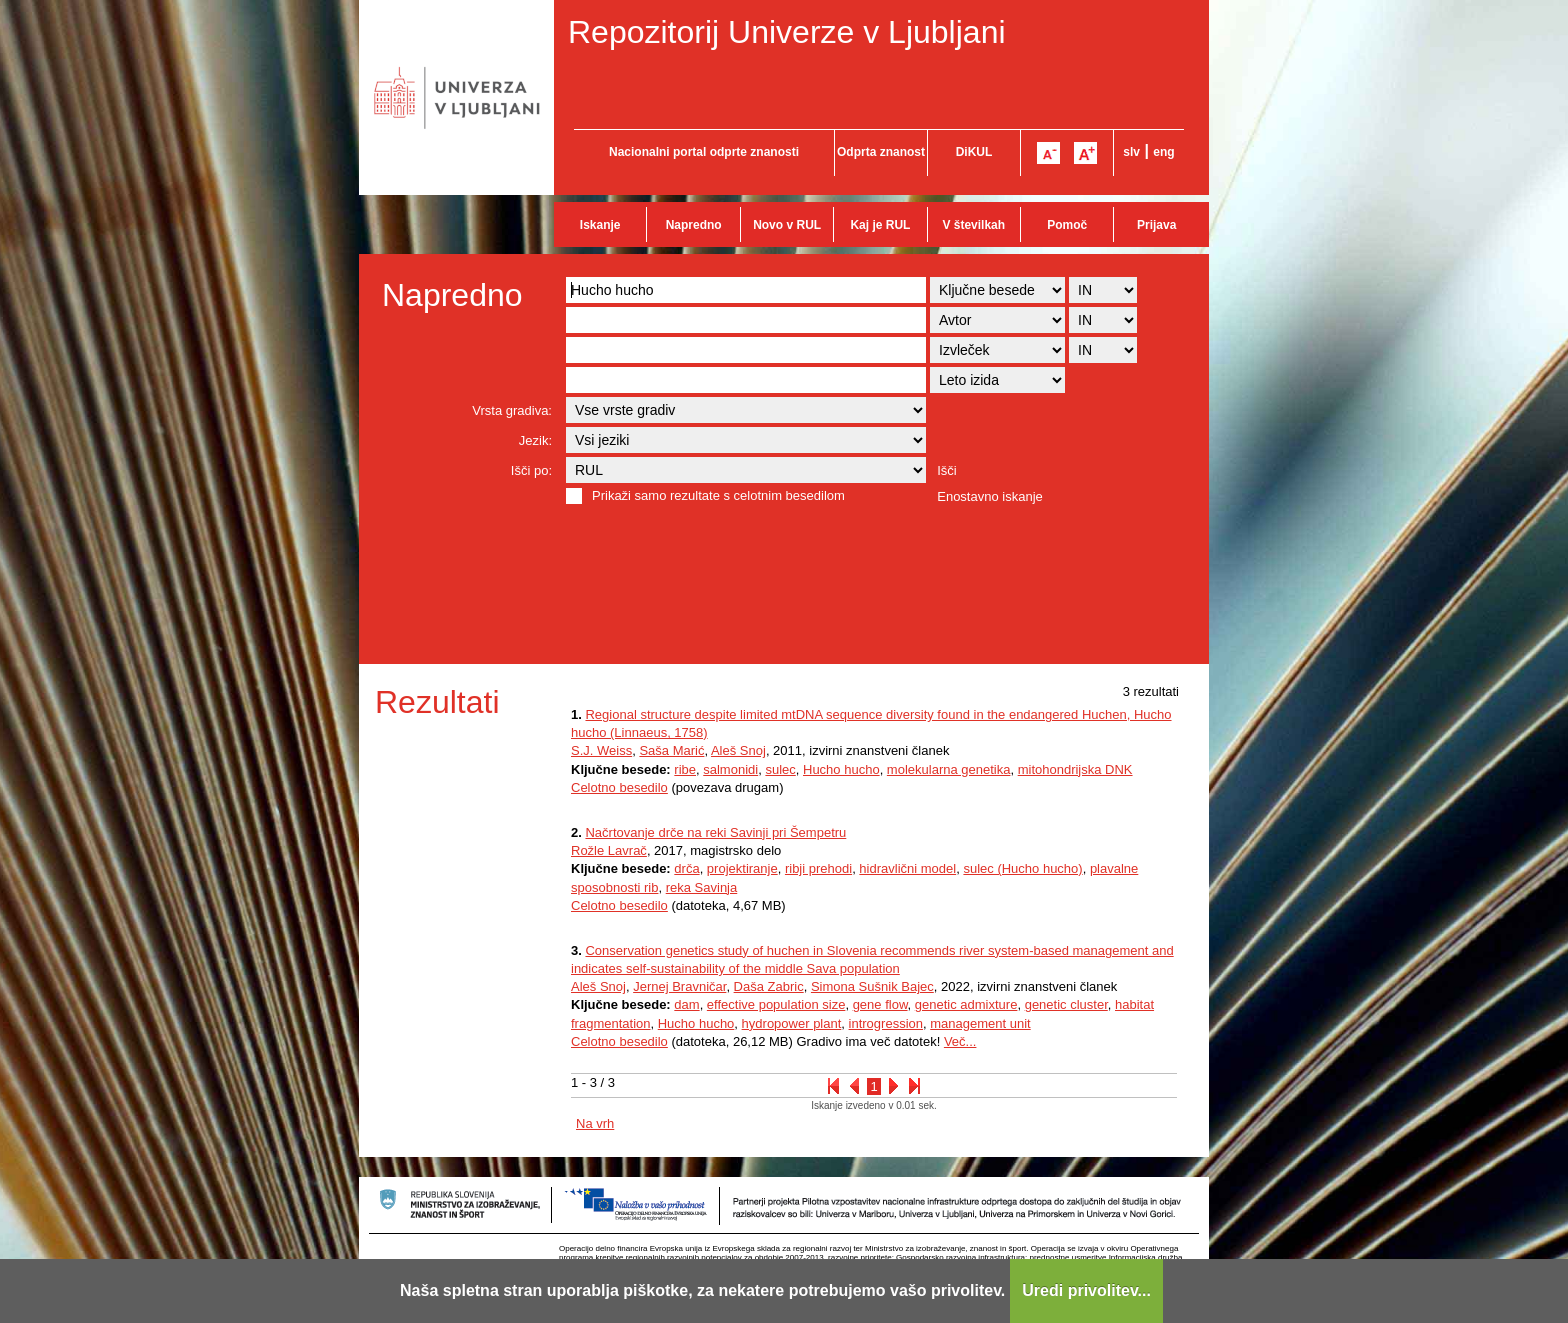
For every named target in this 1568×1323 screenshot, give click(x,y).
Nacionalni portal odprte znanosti (704, 152)
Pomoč (1067, 225)
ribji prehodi (818, 868)
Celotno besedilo (619, 787)
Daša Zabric (769, 986)
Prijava (1156, 225)
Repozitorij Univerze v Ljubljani (787, 32)
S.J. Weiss (601, 750)
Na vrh (595, 1123)
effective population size (776, 1004)
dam (686, 1004)
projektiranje (742, 868)
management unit (980, 1023)
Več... (960, 1041)
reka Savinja (702, 887)
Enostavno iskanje (990, 496)
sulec (780, 769)
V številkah (973, 225)
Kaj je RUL (880, 225)
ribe (685, 769)
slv (1131, 152)
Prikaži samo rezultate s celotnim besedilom (718, 495)
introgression (886, 1023)
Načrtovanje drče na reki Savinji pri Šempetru (715, 832)
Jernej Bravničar (679, 986)
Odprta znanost (881, 152)
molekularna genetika (949, 769)
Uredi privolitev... (1086, 1290)
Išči (947, 470)
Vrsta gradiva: (512, 410)
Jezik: (535, 440)
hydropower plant (792, 1023)
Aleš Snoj (738, 750)
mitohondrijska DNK (1075, 769)
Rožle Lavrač (609, 850)
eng (1163, 152)
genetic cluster (1066, 1004)
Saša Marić (671, 750)
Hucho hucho (841, 769)
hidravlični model (907, 868)
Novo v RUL (787, 225)
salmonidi (730, 769)
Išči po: (531, 470)
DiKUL (974, 152)
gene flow (880, 1004)
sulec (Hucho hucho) (1022, 868)
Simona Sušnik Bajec (872, 986)
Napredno (694, 225)
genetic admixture (966, 1004)
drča (686, 868)
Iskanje (600, 225)
